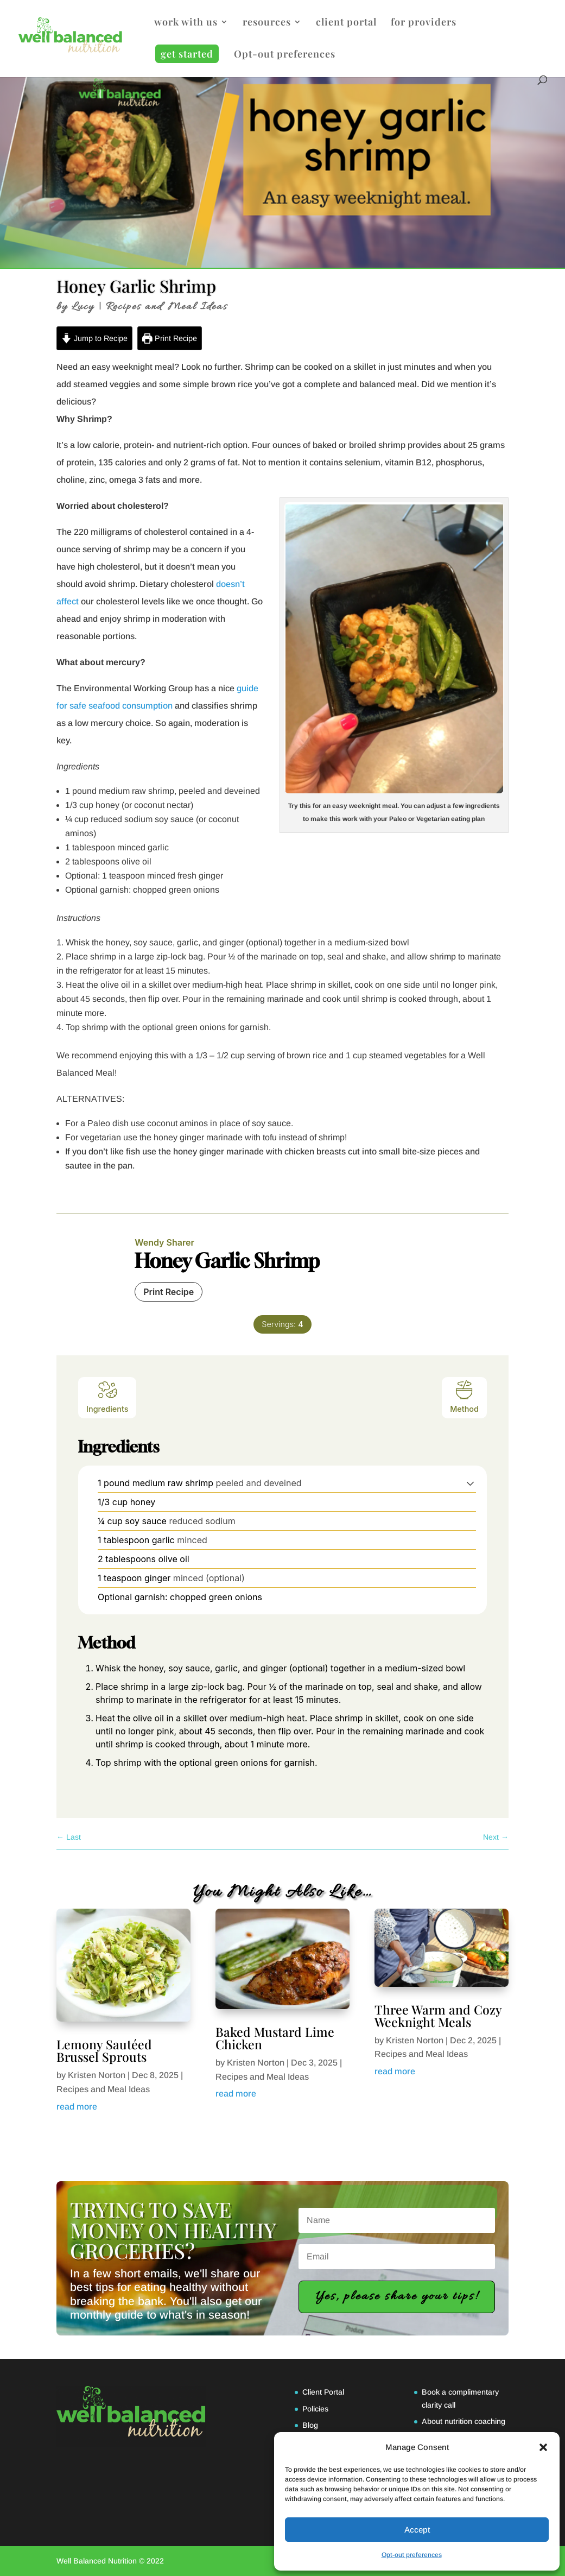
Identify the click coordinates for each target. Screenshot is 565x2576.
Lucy (83, 307)
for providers (423, 23)
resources (267, 23)
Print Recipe (169, 338)
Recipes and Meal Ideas (166, 307)
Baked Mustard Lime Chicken (274, 2038)
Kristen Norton (96, 2075)
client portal (346, 23)
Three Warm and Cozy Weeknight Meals (437, 2015)
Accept (417, 2529)
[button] (543, 2447)
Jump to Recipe (94, 338)
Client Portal (323, 2392)
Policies (315, 2408)
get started (187, 53)
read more (76, 2106)
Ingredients (107, 1396)
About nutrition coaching (463, 2421)
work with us (186, 23)
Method (464, 1396)
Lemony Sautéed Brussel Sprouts (104, 2050)
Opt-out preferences (412, 2555)
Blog (310, 2425)
